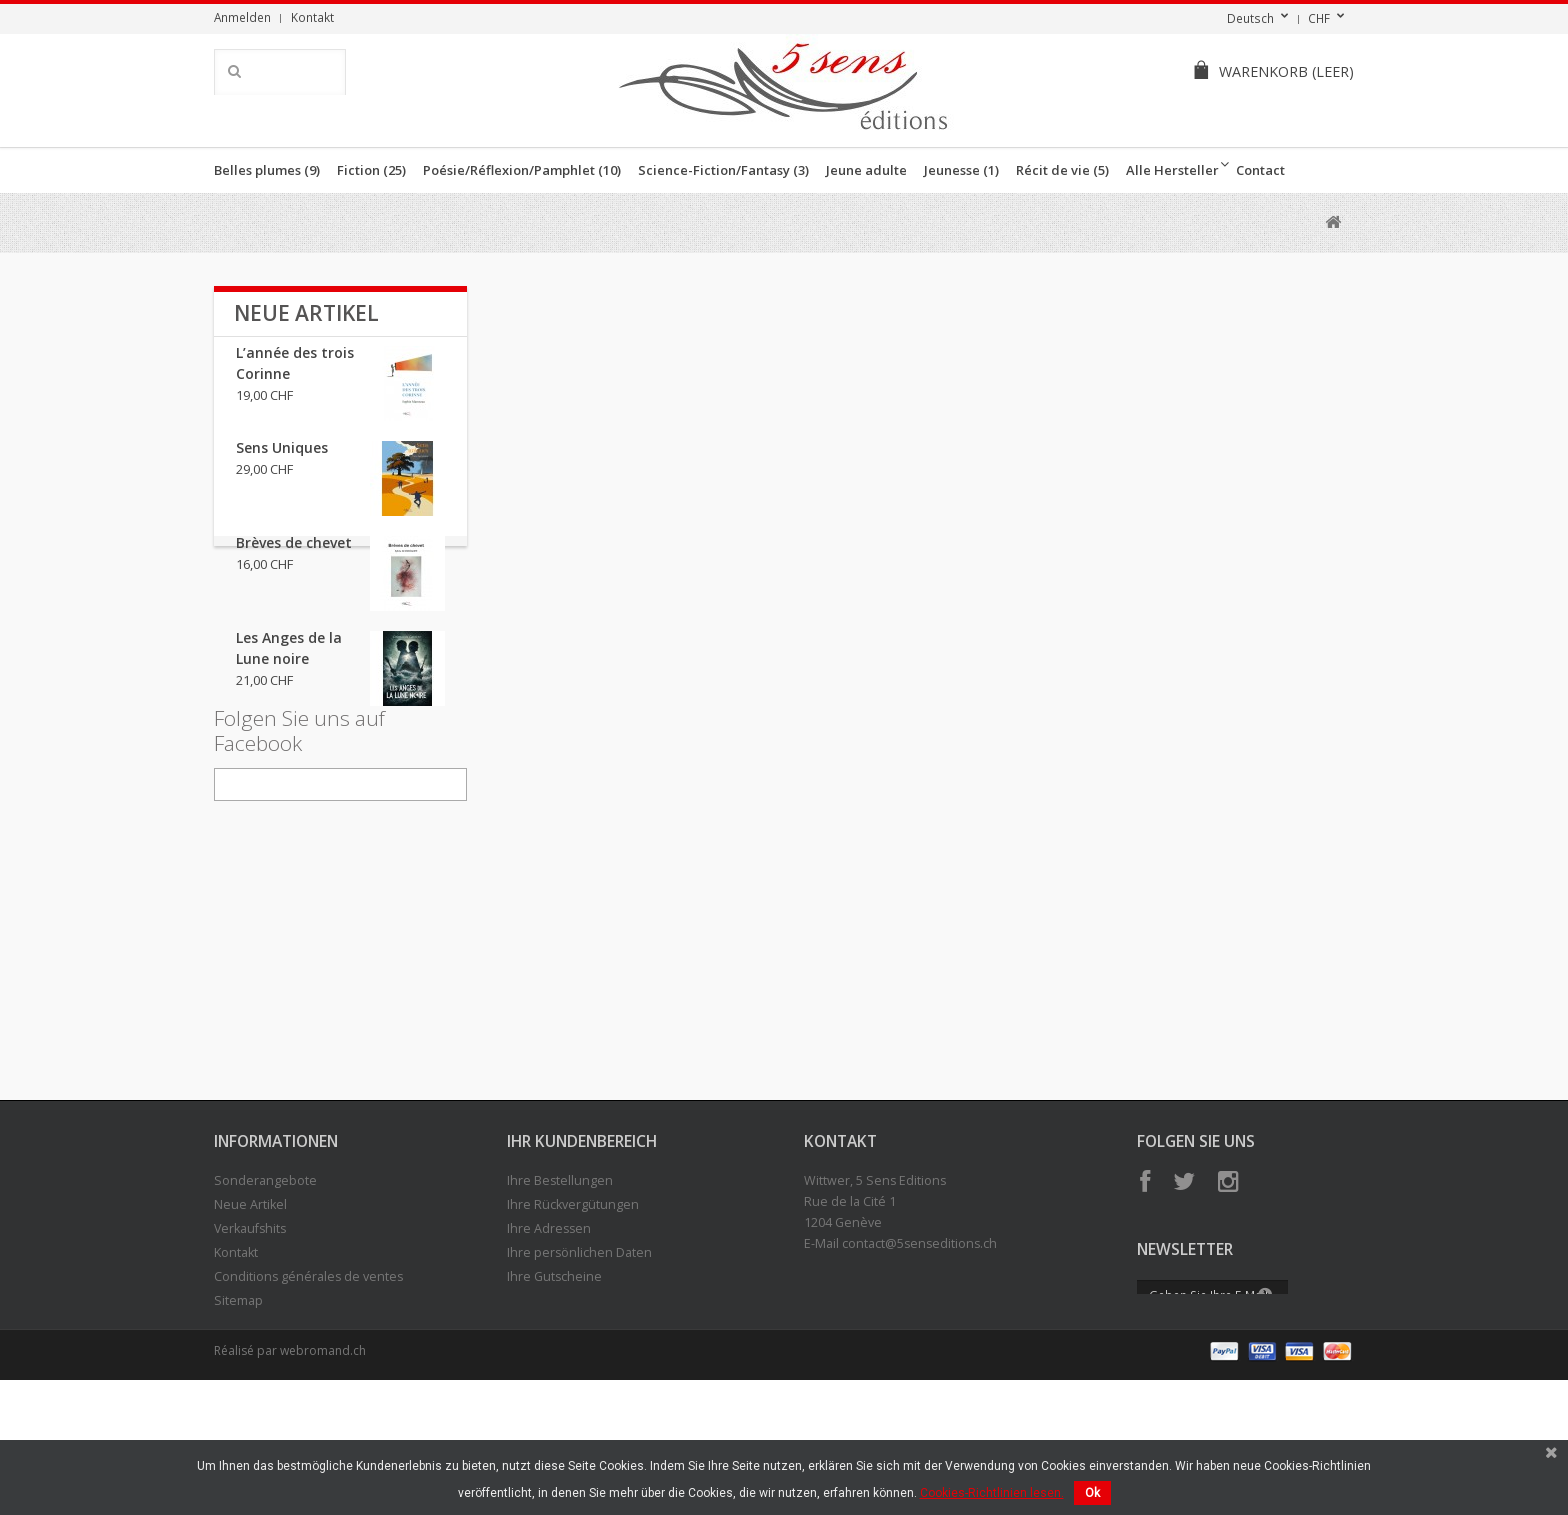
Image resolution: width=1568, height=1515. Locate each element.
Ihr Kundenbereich (582, 1250)
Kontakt (312, 17)
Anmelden (242, 17)
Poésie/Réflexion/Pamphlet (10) (522, 170)
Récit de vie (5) (1062, 170)
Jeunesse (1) (961, 170)
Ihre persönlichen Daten (579, 1361)
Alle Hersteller (1172, 170)
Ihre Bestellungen (560, 1289)
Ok (1092, 1493)
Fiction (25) (371, 170)
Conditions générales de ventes (308, 1385)
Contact (1260, 170)
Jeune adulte (866, 170)
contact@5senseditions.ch (919, 1352)
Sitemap (238, 1409)
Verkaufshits (250, 1337)
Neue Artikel (306, 313)
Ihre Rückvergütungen (573, 1313)
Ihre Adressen (549, 1337)
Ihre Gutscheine (554, 1385)
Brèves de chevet (294, 555)
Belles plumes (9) (267, 170)
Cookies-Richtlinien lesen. (992, 1493)
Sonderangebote (265, 1289)
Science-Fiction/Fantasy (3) (723, 170)
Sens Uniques (282, 460)
